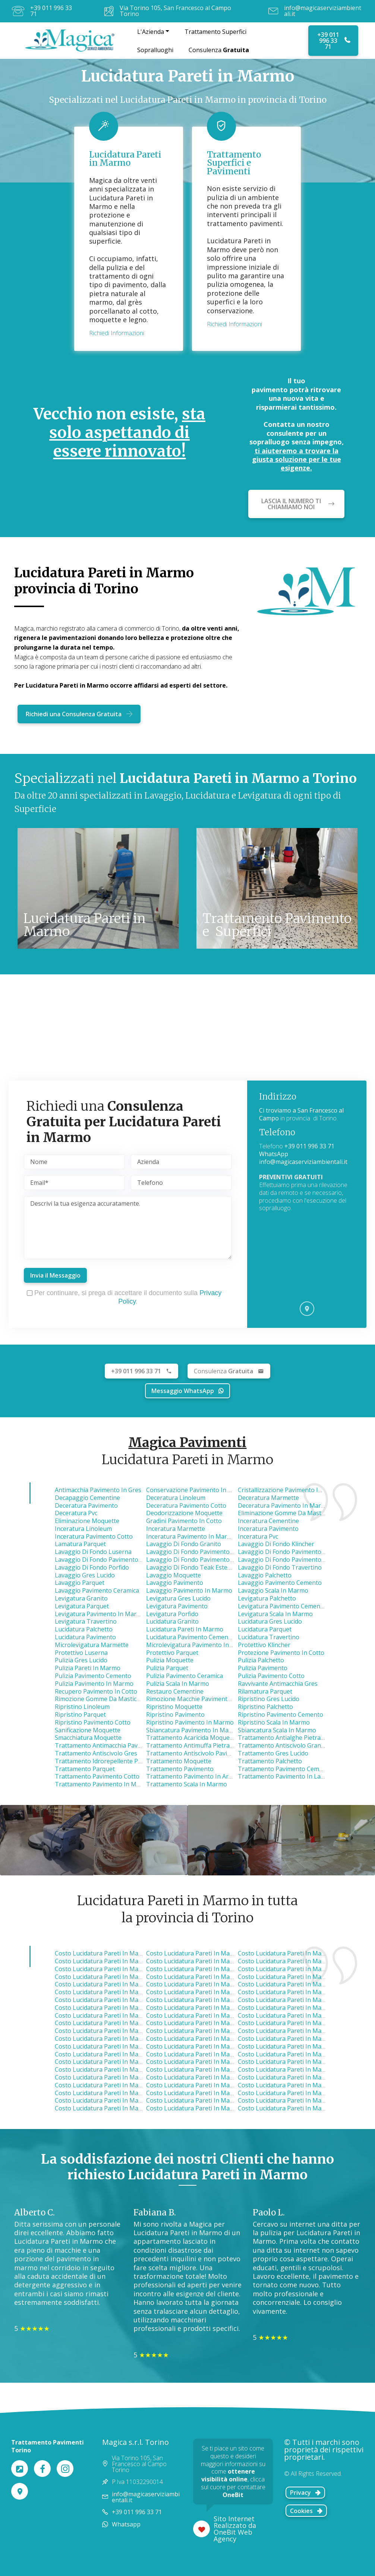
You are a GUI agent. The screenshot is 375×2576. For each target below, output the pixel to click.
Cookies (306, 2511)
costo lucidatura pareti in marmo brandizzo (300, 2015)
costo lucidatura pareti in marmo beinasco (299, 2031)
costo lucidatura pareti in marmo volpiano (207, 1984)
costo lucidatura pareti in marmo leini (293, 1969)
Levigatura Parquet (82, 1606)
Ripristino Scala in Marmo (274, 1722)
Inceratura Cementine (268, 1521)
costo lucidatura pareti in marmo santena (206, 2085)
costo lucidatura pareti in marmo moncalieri (118, 2054)
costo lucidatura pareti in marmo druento (298, 1961)
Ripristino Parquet (80, 1714)
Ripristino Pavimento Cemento (280, 1714)
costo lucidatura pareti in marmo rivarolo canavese (129, 1992)
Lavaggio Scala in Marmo (273, 1590)
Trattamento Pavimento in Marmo (103, 1784)
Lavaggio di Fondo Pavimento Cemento (201, 1552)
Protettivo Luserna (81, 1653)
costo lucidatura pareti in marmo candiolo (298, 2062)
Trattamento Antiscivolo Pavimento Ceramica (209, 1753)
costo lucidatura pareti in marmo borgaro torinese (128, 1969)
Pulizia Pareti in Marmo (87, 1668)
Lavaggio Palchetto (265, 1575)
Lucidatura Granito (172, 1621)
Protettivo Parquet (172, 1653)
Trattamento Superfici (215, 32)
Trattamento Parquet (85, 1769)
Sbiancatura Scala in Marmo (277, 1730)
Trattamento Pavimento (180, 1769)
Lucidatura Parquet (265, 1629)
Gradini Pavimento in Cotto (184, 1521)
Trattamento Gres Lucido (273, 1753)
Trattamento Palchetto (270, 1761)
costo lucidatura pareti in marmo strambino (118, 2062)
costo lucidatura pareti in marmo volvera (205, 2069)
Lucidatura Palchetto (84, 1629)
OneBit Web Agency (233, 2535)
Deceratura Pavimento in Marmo (284, 1505)
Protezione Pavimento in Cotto (281, 1653)
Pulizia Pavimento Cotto (271, 1676)
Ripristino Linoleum (82, 1707)
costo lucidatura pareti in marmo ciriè (200, 1953)
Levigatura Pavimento (177, 1606)
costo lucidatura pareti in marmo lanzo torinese (216, 1961)
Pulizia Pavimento (262, 1668)
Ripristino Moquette (174, 1707)
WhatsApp (273, 1154)
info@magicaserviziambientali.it (322, 11)
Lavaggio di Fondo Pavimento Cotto (105, 1559)
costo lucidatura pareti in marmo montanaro (119, 2023)
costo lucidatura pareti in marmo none (111, 2085)
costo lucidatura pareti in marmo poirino (296, 2093)
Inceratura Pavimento (268, 1529)
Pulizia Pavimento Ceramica (184, 1676)
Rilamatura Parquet (265, 1691)
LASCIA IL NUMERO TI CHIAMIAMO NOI (297, 504)
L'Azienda (150, 32)
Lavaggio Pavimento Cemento (280, 1583)
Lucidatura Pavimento (85, 1637)
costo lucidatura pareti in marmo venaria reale (213, 1969)
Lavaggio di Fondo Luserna (93, 1552)
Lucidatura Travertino (268, 1637)
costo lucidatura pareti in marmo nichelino (299, 2046)
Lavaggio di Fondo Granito (183, 1544)
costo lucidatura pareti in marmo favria (202, 1977)
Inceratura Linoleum (83, 1529)
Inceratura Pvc (258, 1536)
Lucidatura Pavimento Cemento (190, 1637)
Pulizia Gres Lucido (81, 1660)
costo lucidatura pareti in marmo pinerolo (115, 2100)
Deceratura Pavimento (86, 1505)
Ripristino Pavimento (175, 1714)
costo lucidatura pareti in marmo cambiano (300, 2077)
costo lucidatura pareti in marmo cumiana (206, 2077)
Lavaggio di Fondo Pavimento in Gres (198, 1559)
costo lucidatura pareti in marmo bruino (204, 2038)
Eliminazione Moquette (87, 1521)
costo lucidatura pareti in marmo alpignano (117, 1984)
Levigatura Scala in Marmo (275, 1614)
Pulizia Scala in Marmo (177, 1683)
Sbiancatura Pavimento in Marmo (193, 1730)
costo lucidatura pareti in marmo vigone (296, 2100)
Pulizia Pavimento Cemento (93, 1676)
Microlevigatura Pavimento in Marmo (198, 1645)
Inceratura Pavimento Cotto (94, 1536)
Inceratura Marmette (175, 1529)
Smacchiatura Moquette (88, 1737)
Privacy (305, 2492)
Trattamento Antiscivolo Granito (283, 1745)
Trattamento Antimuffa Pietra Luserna (200, 1745)
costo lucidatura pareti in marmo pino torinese (123, 2046)
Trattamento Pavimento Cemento (285, 1769)
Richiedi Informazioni (116, 333)
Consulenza (219, 50)
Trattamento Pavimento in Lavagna (288, 1776)
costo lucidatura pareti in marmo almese (113, 2008)
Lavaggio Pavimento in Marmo (189, 1590)
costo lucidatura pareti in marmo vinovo (113, 2077)
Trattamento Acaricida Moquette (191, 1737)
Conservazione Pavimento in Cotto (194, 1490)
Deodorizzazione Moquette (184, 1513)
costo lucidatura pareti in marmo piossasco (300, 2054)
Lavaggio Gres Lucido (85, 1575)
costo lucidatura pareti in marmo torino (204, 2008)
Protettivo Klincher (264, 1645)
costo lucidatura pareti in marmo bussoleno (301, 2085)
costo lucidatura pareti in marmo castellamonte (306, 2008)
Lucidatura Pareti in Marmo (184, 1629)
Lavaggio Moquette (173, 1575)
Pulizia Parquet (167, 1668)
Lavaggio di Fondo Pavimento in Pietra (292, 1559)
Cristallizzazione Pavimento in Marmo (291, 1490)
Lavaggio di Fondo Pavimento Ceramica (293, 1552)
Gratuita (229, 1371)
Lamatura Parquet (80, 1544)
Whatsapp (126, 2524)
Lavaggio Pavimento (174, 1583)
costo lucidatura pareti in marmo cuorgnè (298, 2000)
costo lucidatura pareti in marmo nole (110, 1953)
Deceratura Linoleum (175, 1498)
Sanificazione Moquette (87, 1730)
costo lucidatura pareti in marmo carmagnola (120, 2108)
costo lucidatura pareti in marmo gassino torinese (219, 2031)
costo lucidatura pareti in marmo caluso (204, 2046)
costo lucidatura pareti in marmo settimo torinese (127, 2000)
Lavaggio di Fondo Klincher (276, 1544)
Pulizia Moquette (169, 1660)
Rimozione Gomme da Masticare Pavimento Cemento (129, 1699)
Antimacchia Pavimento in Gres (98, 1490)
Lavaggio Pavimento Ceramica (97, 1590)
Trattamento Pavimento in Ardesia (194, 1776)
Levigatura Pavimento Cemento (282, 1606)
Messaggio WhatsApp (187, 1391)
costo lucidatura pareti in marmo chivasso (115, 2038)
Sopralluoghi (155, 50)
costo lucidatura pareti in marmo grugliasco (209, 2000)
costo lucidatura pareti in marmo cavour (204, 2108)
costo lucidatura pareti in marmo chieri (111, 2069)
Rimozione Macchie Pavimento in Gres (199, 1699)
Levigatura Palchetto (267, 1598)
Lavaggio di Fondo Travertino (280, 1567)
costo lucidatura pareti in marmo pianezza (298, 1977)
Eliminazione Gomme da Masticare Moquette (301, 1513)
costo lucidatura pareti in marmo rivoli (293, 1992)
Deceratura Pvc (76, 1513)
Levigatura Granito (81, 1598)
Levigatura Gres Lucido (178, 1598)
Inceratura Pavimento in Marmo (191, 1536)
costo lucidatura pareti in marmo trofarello (208, 2062)
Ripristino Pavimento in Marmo (190, 1722)
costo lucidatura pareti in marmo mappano (117, 1977)
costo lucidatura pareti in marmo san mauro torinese (132, 2015)
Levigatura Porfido (172, 1614)
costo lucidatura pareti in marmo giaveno (205, 2054)
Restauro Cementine (175, 1691)
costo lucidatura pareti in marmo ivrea (110, 2093)
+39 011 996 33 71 (51, 11)
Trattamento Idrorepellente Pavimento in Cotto (121, 1761)
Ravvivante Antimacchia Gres (278, 1683)
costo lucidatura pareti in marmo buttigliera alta (215, 2015)
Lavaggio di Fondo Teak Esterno (191, 1567)
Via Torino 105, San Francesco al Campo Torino (175, 11)
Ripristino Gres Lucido (268, 1699)
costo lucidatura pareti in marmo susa (201, 2100)
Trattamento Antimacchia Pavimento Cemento (119, 1745)
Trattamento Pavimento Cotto (97, 1776)
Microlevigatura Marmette (92, 1645)
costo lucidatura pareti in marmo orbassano (301, 2038)
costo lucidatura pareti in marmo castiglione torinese (132, 2031)
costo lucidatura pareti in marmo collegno (207, 1992)
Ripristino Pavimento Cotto (92, 1722)
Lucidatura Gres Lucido (270, 1621)
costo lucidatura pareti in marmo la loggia (300, 2069)
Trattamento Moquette (178, 1761)
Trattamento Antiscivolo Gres (96, 1753)
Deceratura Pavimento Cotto (186, 1505)
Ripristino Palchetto (265, 1707)
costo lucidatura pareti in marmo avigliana (207, 2023)
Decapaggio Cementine (87, 1498)
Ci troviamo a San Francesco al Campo (301, 1114)
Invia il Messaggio (55, 1275)
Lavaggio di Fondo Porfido (92, 1567)
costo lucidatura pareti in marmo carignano (209, 2093)
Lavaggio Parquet (79, 1583)
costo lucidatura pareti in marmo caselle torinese (126, 1961)
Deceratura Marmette (268, 1498)
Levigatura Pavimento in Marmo (100, 1614)
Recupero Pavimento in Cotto (96, 1691)
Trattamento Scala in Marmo (186, 1784)
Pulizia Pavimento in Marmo (94, 1683)
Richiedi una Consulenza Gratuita (79, 714)
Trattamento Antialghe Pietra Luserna (291, 1737)
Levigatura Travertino (86, 1621)
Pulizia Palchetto (261, 1660)
